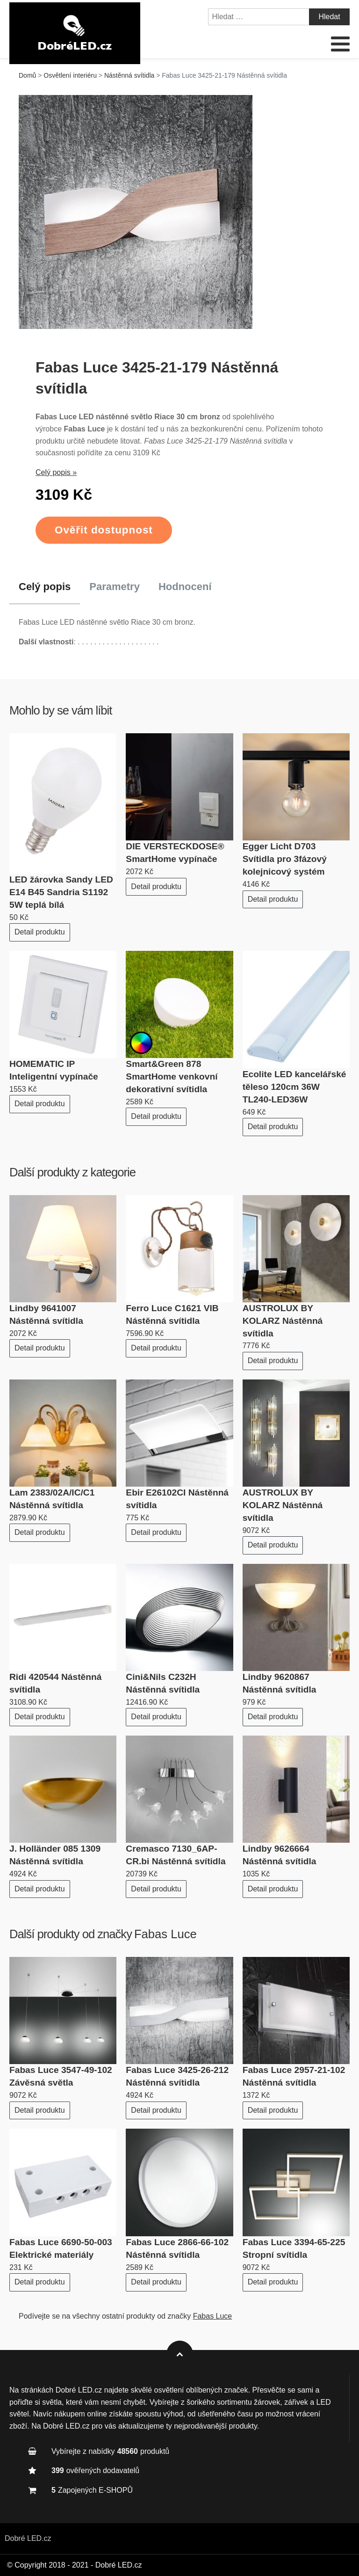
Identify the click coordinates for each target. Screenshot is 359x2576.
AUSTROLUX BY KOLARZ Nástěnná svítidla (283, 1320)
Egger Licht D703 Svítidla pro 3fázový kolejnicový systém (285, 858)
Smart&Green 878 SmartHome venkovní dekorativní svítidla (171, 1076)
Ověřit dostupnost (104, 530)
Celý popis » (56, 472)
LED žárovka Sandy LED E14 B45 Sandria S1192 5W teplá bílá (61, 892)
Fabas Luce (165, 1934)
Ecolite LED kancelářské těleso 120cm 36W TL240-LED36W (294, 1086)
